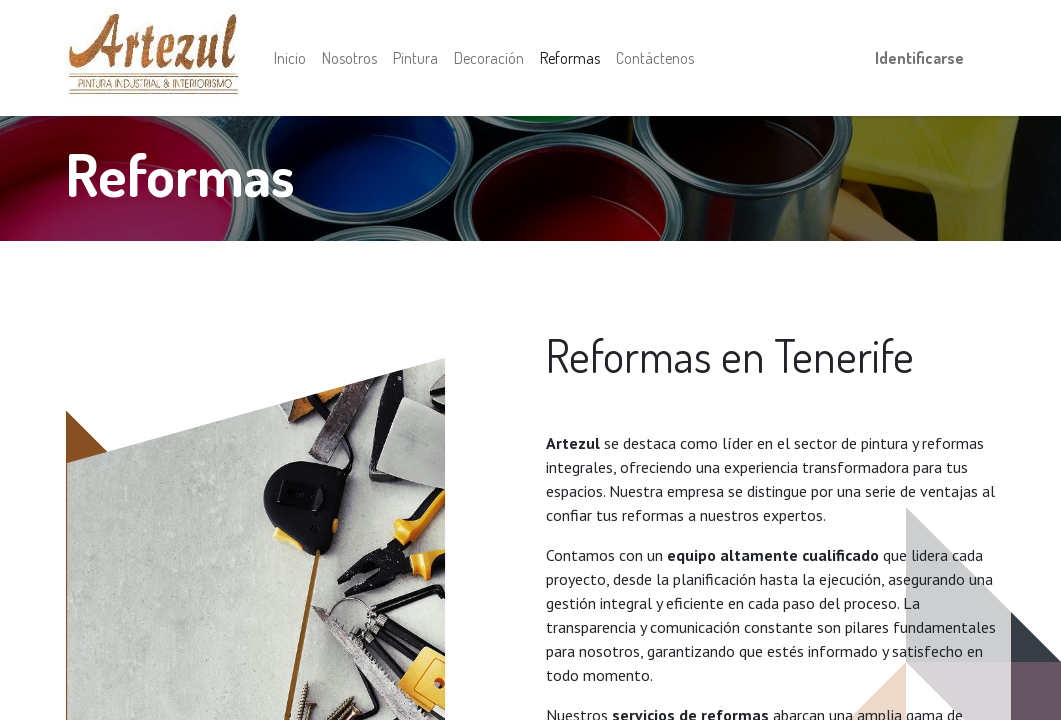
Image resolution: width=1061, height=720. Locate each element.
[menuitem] (290, 58)
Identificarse (919, 58)
